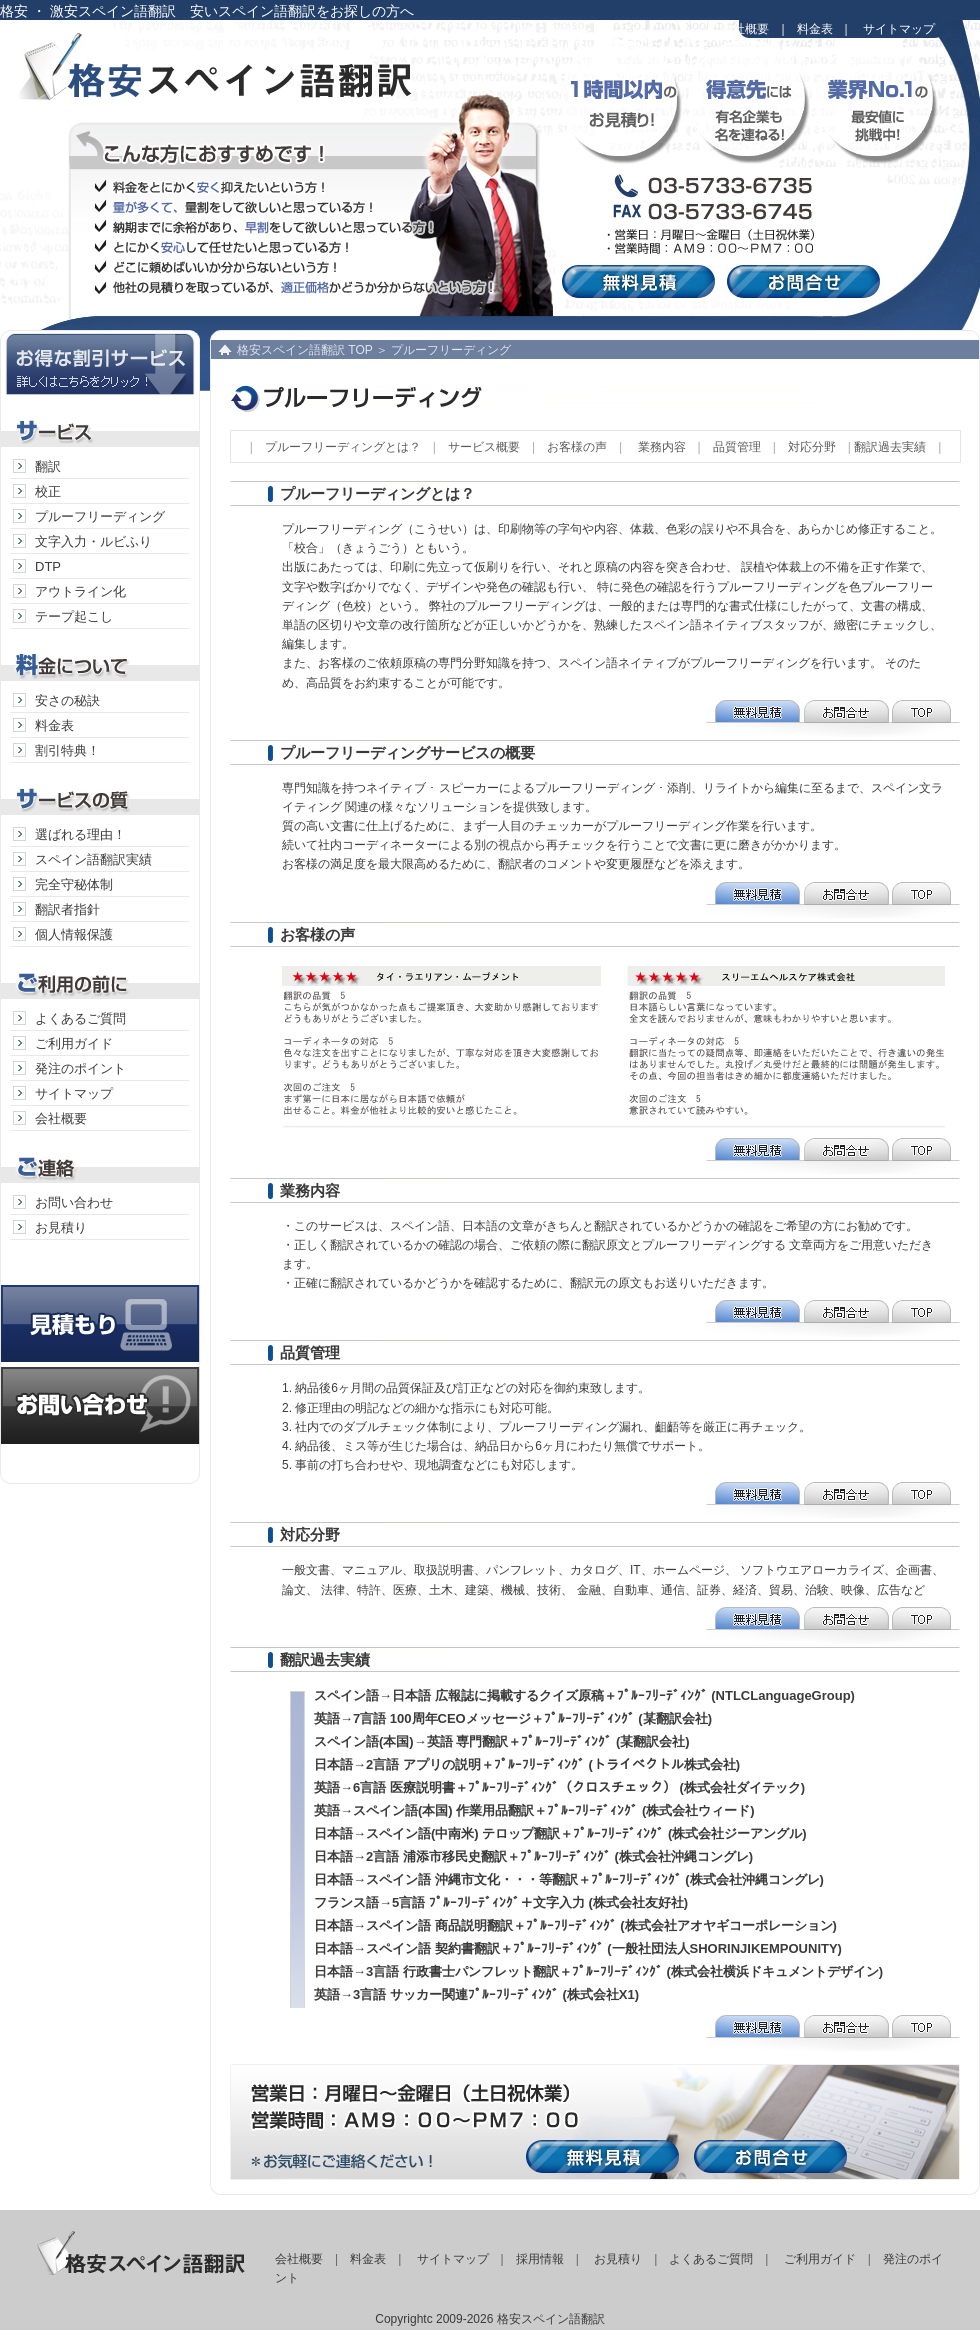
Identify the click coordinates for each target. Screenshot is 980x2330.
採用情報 (540, 2259)
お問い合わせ (74, 1202)
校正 (48, 491)
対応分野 (812, 447)
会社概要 (745, 29)
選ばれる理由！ (80, 834)
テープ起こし (74, 616)
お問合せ (807, 281)
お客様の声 (577, 447)
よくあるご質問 (80, 1018)
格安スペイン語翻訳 (245, 80)
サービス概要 (484, 447)
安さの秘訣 (67, 700)
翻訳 (48, 466)
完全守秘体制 (74, 884)
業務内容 (662, 447)
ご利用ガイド (74, 1043)
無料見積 (642, 281)
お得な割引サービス (100, 362)
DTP (48, 566)
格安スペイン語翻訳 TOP (305, 350)
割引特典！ (67, 750)
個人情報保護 (74, 934)
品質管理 (737, 447)
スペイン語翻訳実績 (93, 859)
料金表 (815, 29)
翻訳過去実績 (890, 447)
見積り (100, 1303)
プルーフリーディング (100, 516)
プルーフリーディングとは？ (343, 447)
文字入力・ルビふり (93, 541)
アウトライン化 (80, 591)
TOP (925, 718)
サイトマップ (899, 29)
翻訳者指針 (67, 909)
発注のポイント (80, 1068)
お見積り (61, 1227)
